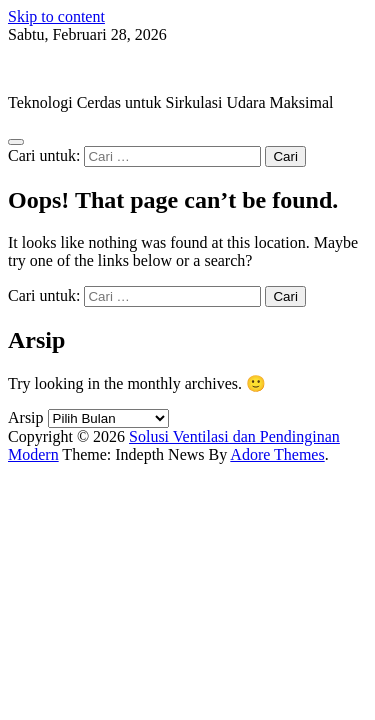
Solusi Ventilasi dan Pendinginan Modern (140, 68)
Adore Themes (277, 454)
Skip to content (56, 16)
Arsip (26, 417)
